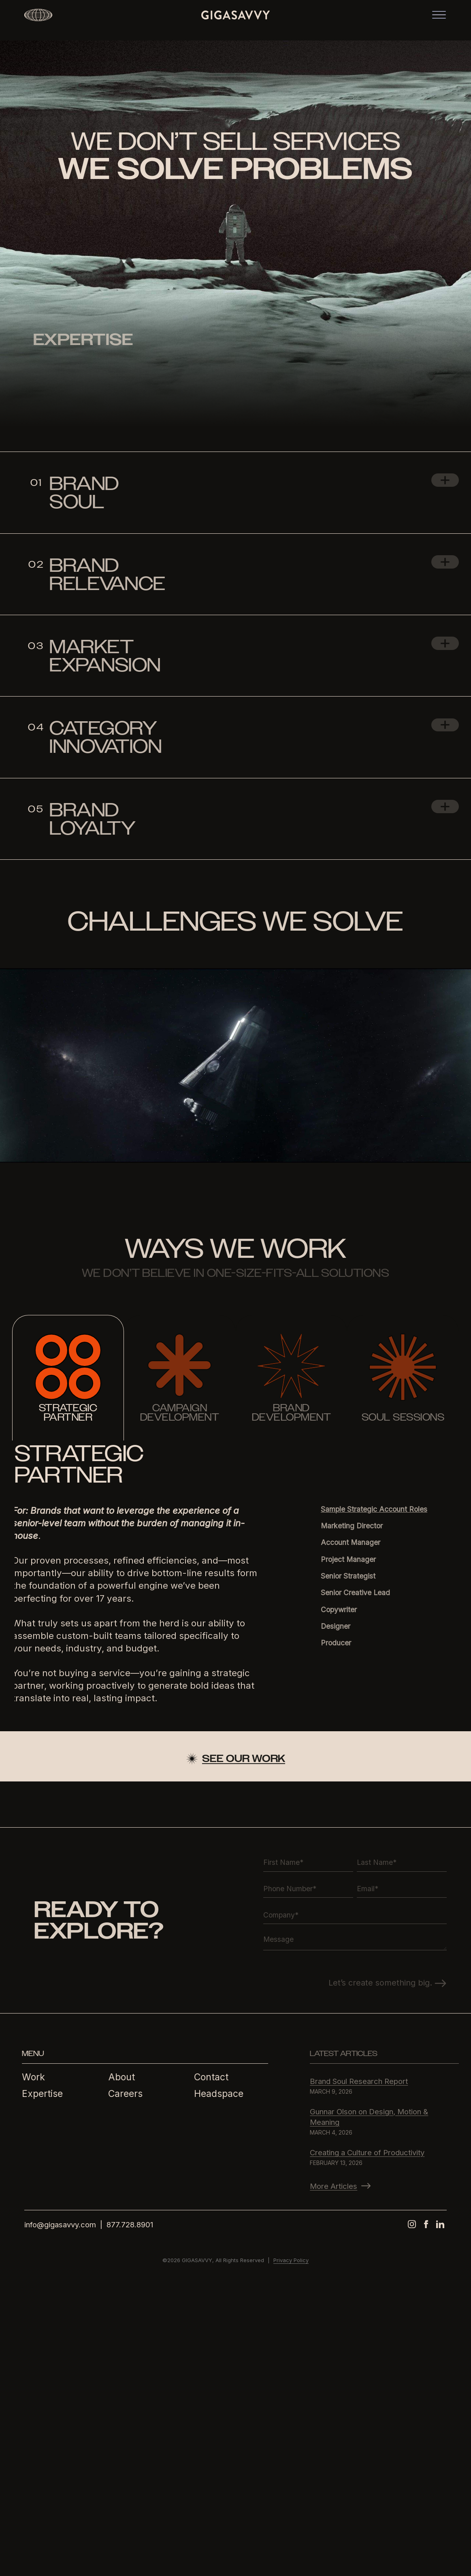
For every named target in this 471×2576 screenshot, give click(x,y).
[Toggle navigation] (440, 20)
